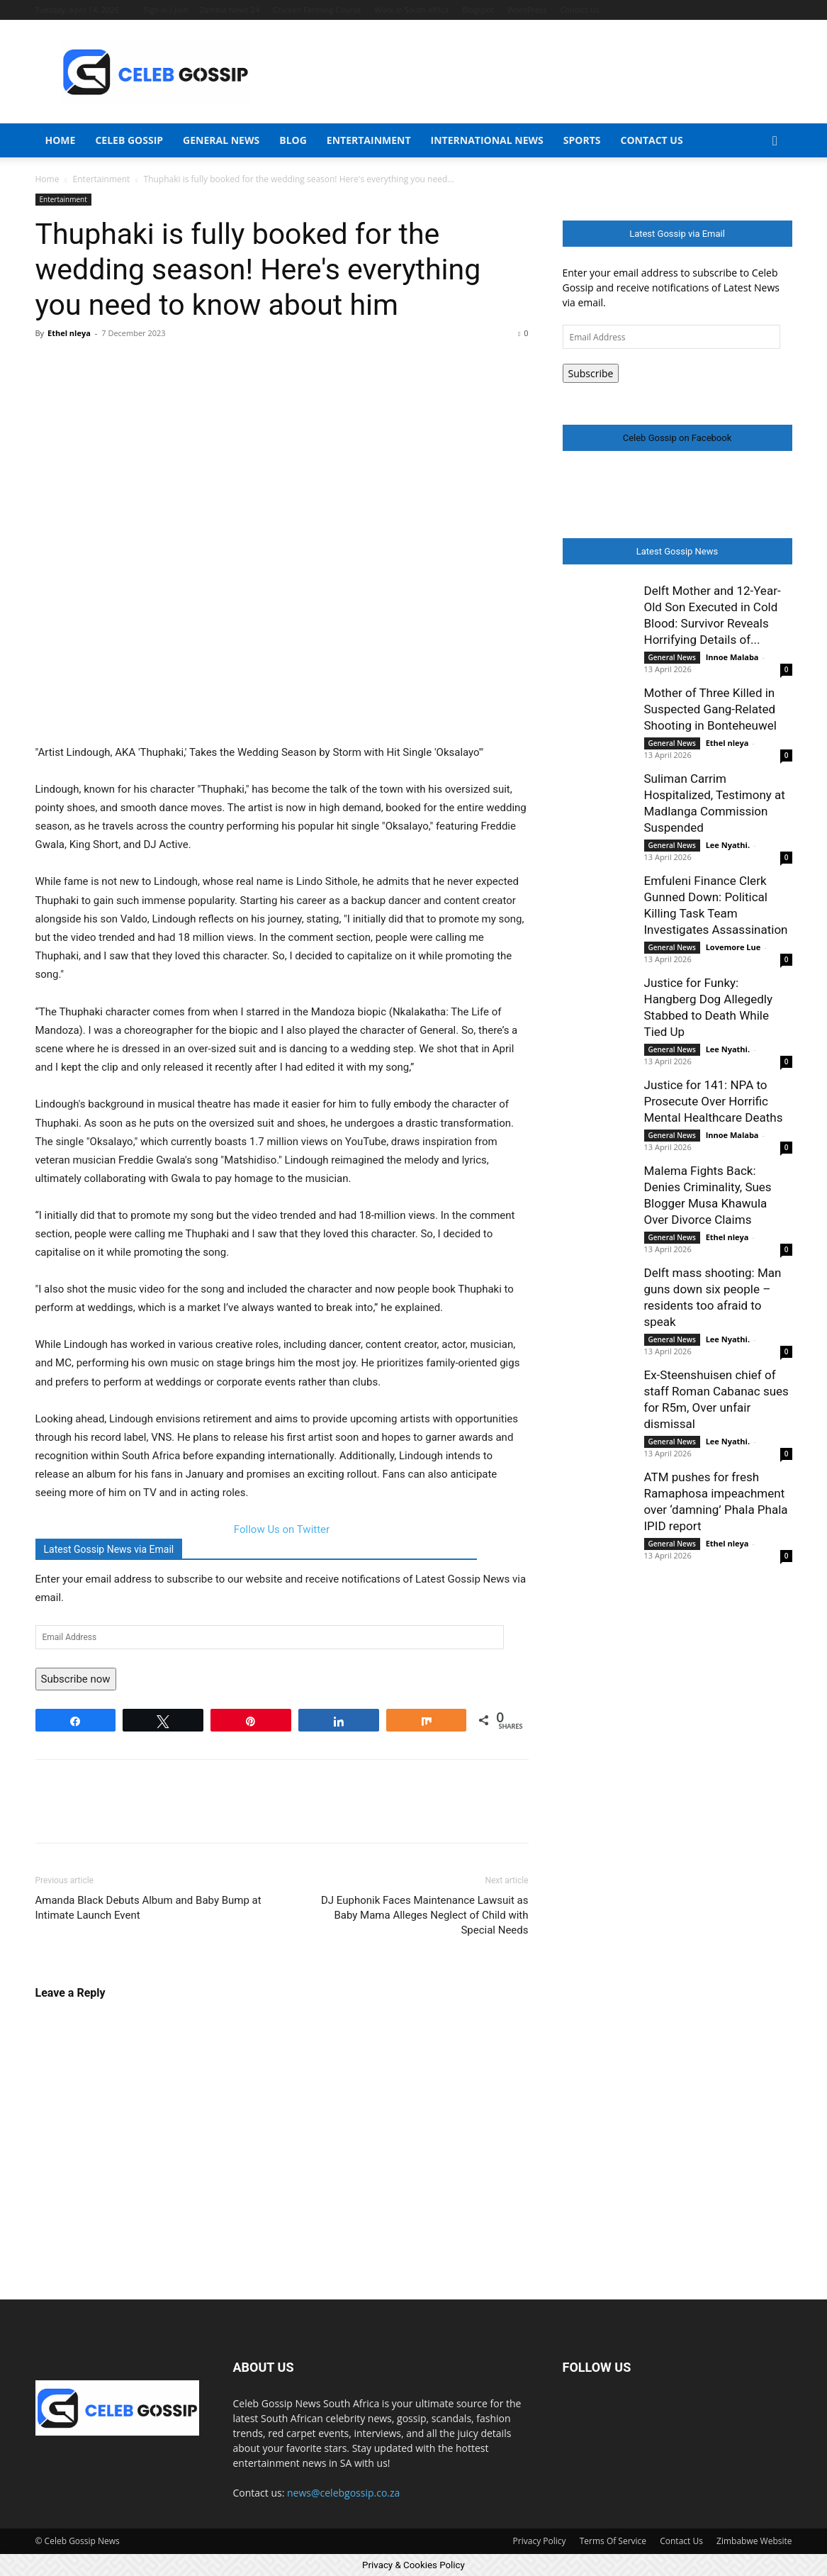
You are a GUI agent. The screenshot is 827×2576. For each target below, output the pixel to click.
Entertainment (369, 140)
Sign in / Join (166, 9)
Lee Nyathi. (728, 845)
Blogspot (478, 9)
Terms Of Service (613, 2541)
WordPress (527, 9)
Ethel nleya (69, 333)
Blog (293, 140)
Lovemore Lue (733, 947)
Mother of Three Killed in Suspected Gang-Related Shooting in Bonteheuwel (710, 709)
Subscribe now (76, 1679)
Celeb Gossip (129, 140)
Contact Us (580, 9)
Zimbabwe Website (754, 2541)
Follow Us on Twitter (282, 1529)
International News (487, 140)
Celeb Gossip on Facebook (677, 437)
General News (221, 140)
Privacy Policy (539, 2541)
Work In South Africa (411, 9)
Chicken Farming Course (317, 9)
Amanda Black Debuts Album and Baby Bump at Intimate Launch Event (148, 1908)
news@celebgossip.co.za (343, 2492)
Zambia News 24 (229, 9)
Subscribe (591, 373)
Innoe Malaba (732, 657)
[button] (775, 141)
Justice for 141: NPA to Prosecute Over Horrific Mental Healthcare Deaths (713, 1101)
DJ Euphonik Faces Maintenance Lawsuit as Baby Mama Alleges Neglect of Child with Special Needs (424, 1915)
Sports (582, 140)
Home (60, 140)
